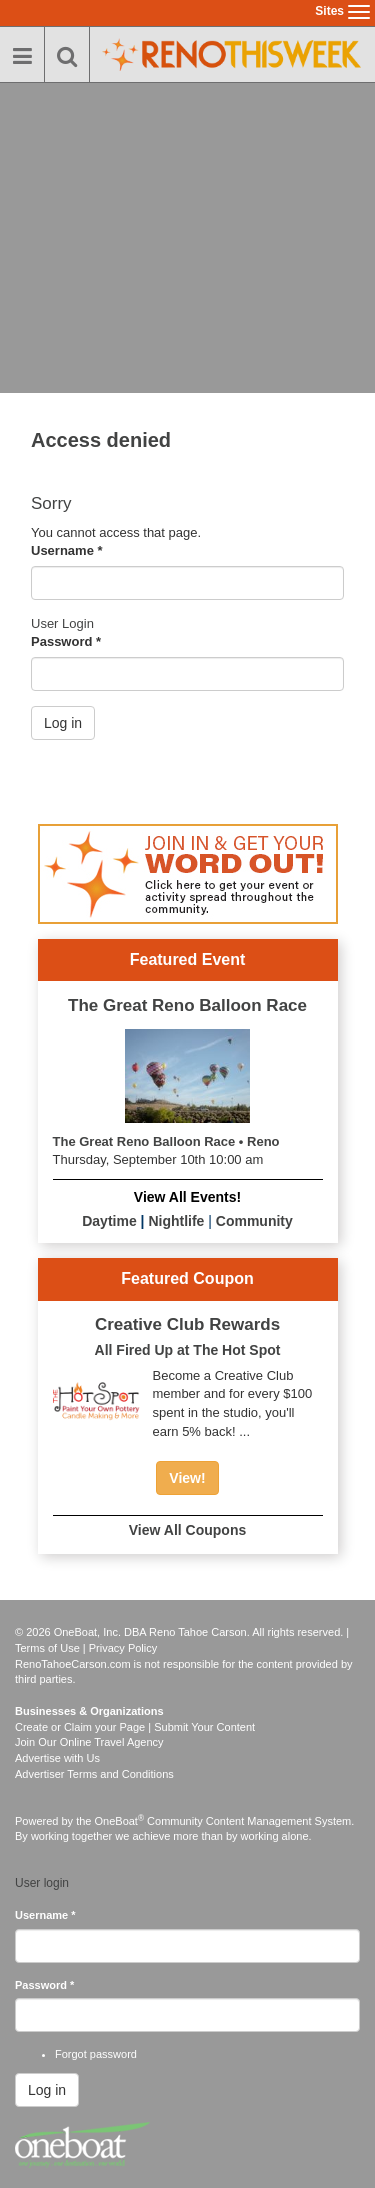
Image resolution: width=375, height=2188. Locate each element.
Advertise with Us (57, 1758)
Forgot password (96, 2054)
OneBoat (120, 1821)
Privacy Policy (123, 1648)
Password (66, 641)
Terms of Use (47, 1648)
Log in (63, 723)
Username (67, 550)
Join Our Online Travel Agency (89, 1742)
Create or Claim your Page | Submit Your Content (135, 1727)
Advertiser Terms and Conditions (94, 1774)
